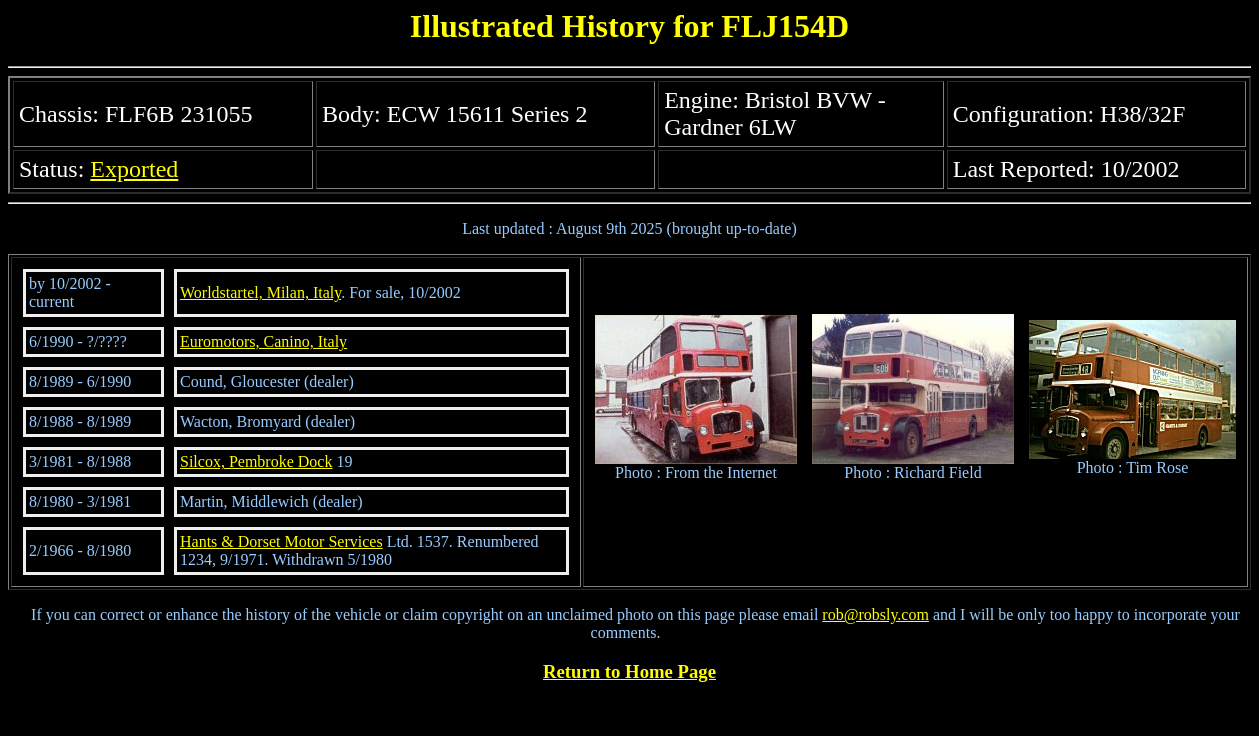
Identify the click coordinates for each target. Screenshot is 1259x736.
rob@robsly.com (875, 614)
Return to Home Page (629, 671)
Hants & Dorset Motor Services (281, 541)
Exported (134, 169)
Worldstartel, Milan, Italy (260, 292)
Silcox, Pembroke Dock (256, 461)
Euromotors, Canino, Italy (263, 341)
